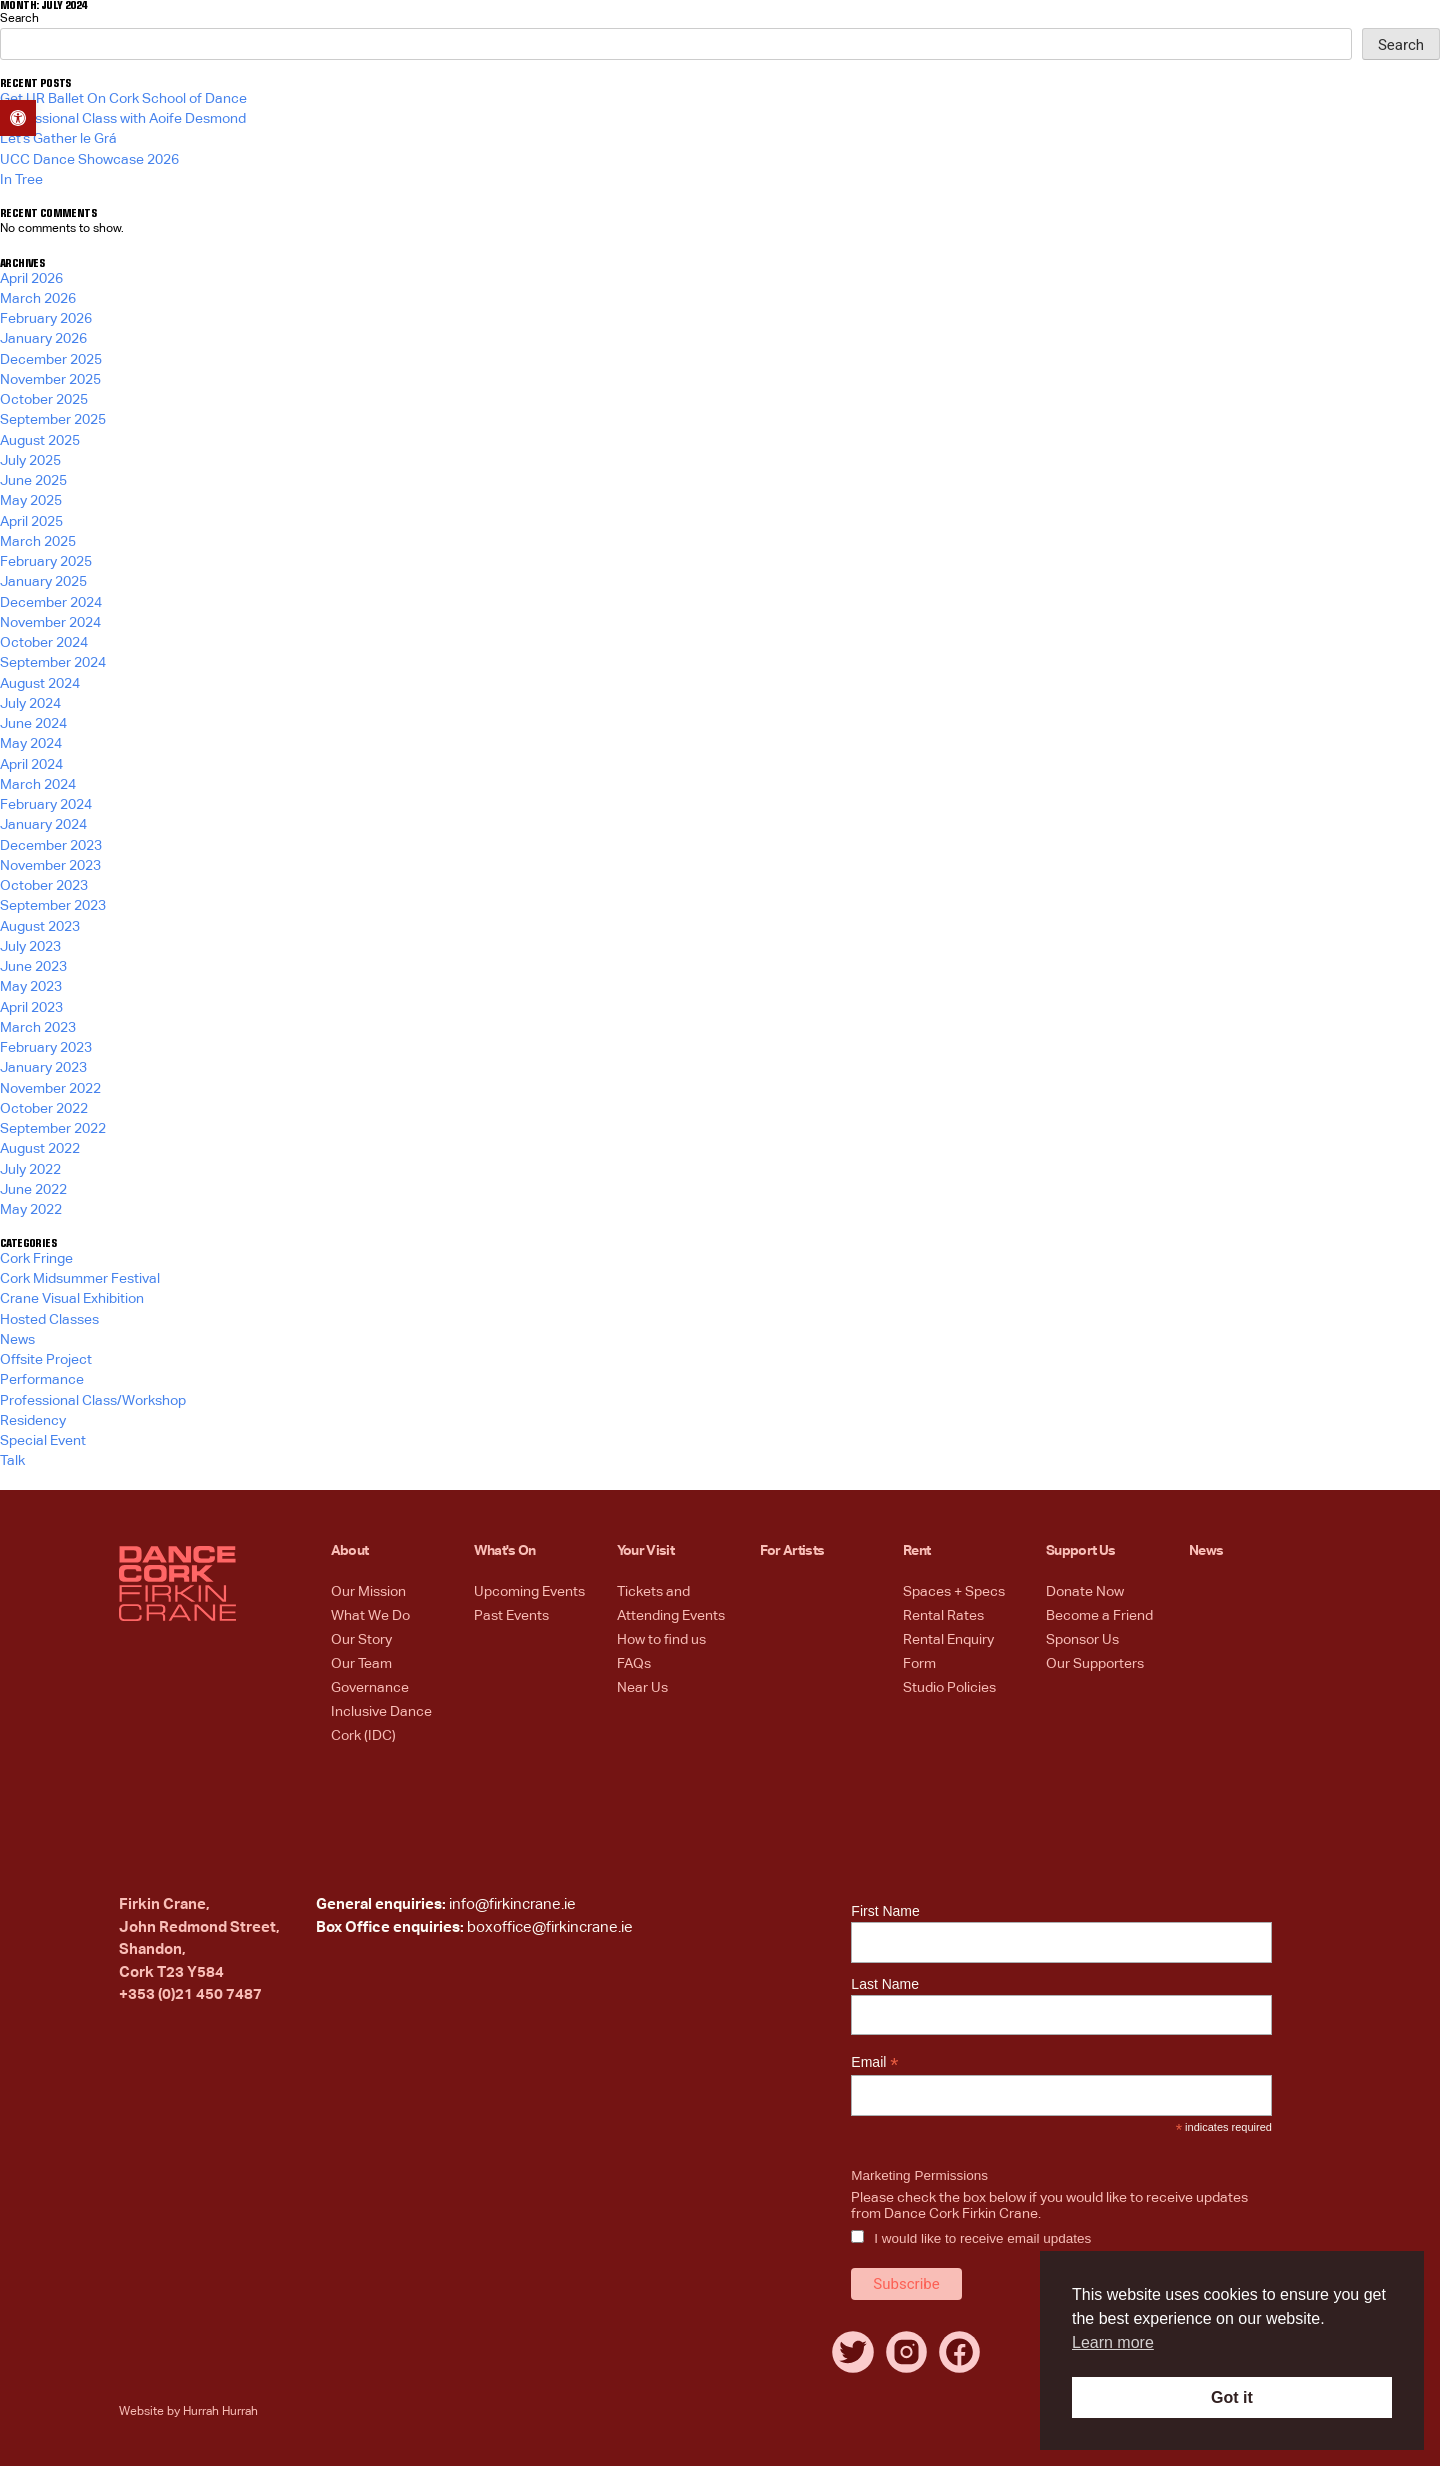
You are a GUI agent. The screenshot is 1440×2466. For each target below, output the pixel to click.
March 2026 (38, 299)
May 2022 (31, 1210)
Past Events (511, 1616)
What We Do (370, 1616)
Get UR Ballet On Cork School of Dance (123, 99)
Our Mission (368, 1592)
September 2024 (53, 663)
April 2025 (31, 522)
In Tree (21, 180)
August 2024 (40, 684)
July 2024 (30, 704)
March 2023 (38, 1028)
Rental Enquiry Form (948, 1652)
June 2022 (33, 1190)
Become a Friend (1099, 1616)
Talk (12, 1461)
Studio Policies (949, 1688)
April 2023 (31, 1008)
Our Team (361, 1664)
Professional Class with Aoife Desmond (123, 119)
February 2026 (46, 319)
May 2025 (31, 501)
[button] (18, 118)
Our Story (361, 1640)
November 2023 (50, 866)
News (17, 1340)
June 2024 (33, 724)
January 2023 (43, 1068)
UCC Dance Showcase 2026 (89, 160)
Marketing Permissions (919, 2175)
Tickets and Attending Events (671, 1604)
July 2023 (30, 947)
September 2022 (53, 1129)
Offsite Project (46, 1360)
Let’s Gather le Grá (58, 139)
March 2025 (38, 542)
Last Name (885, 1984)
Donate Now (1085, 1592)
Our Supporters (1095, 1664)
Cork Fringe (36, 1259)
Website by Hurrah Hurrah (188, 2412)
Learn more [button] (1113, 2342)
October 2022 (44, 1109)
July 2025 (30, 461)
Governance (370, 1688)
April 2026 (31, 279)
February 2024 (46, 805)
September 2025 (53, 420)
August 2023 (40, 927)
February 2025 (46, 562)
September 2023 (53, 906)
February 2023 (46, 1048)
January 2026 (43, 339)
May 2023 (31, 987)
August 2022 (40, 1149)
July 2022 (30, 1170)
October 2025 (44, 400)
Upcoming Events (529, 1592)
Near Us (642, 1688)
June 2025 (33, 481)
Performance (42, 1380)
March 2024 (38, 785)
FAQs (634, 1664)
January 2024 (43, 825)
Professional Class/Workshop (93, 1401)
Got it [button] (1232, 2397)
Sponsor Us (1082, 1640)
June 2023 (33, 967)
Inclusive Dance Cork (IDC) (381, 1724)
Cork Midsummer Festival (80, 1279)
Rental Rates (943, 1616)
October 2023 (44, 886)
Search (19, 19)
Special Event (43, 1441)
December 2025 (51, 360)
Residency (33, 1421)
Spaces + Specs (954, 1592)
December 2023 (51, 846)
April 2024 (31, 765)
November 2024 (50, 623)
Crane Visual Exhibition (72, 1299)
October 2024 (44, 643)
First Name (885, 1911)
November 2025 (50, 380)
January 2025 (43, 582)
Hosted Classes (49, 1320)
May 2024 (31, 744)
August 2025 (40, 441)
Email (874, 2062)
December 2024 (51, 603)
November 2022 (50, 1089)
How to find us (661, 1640)
